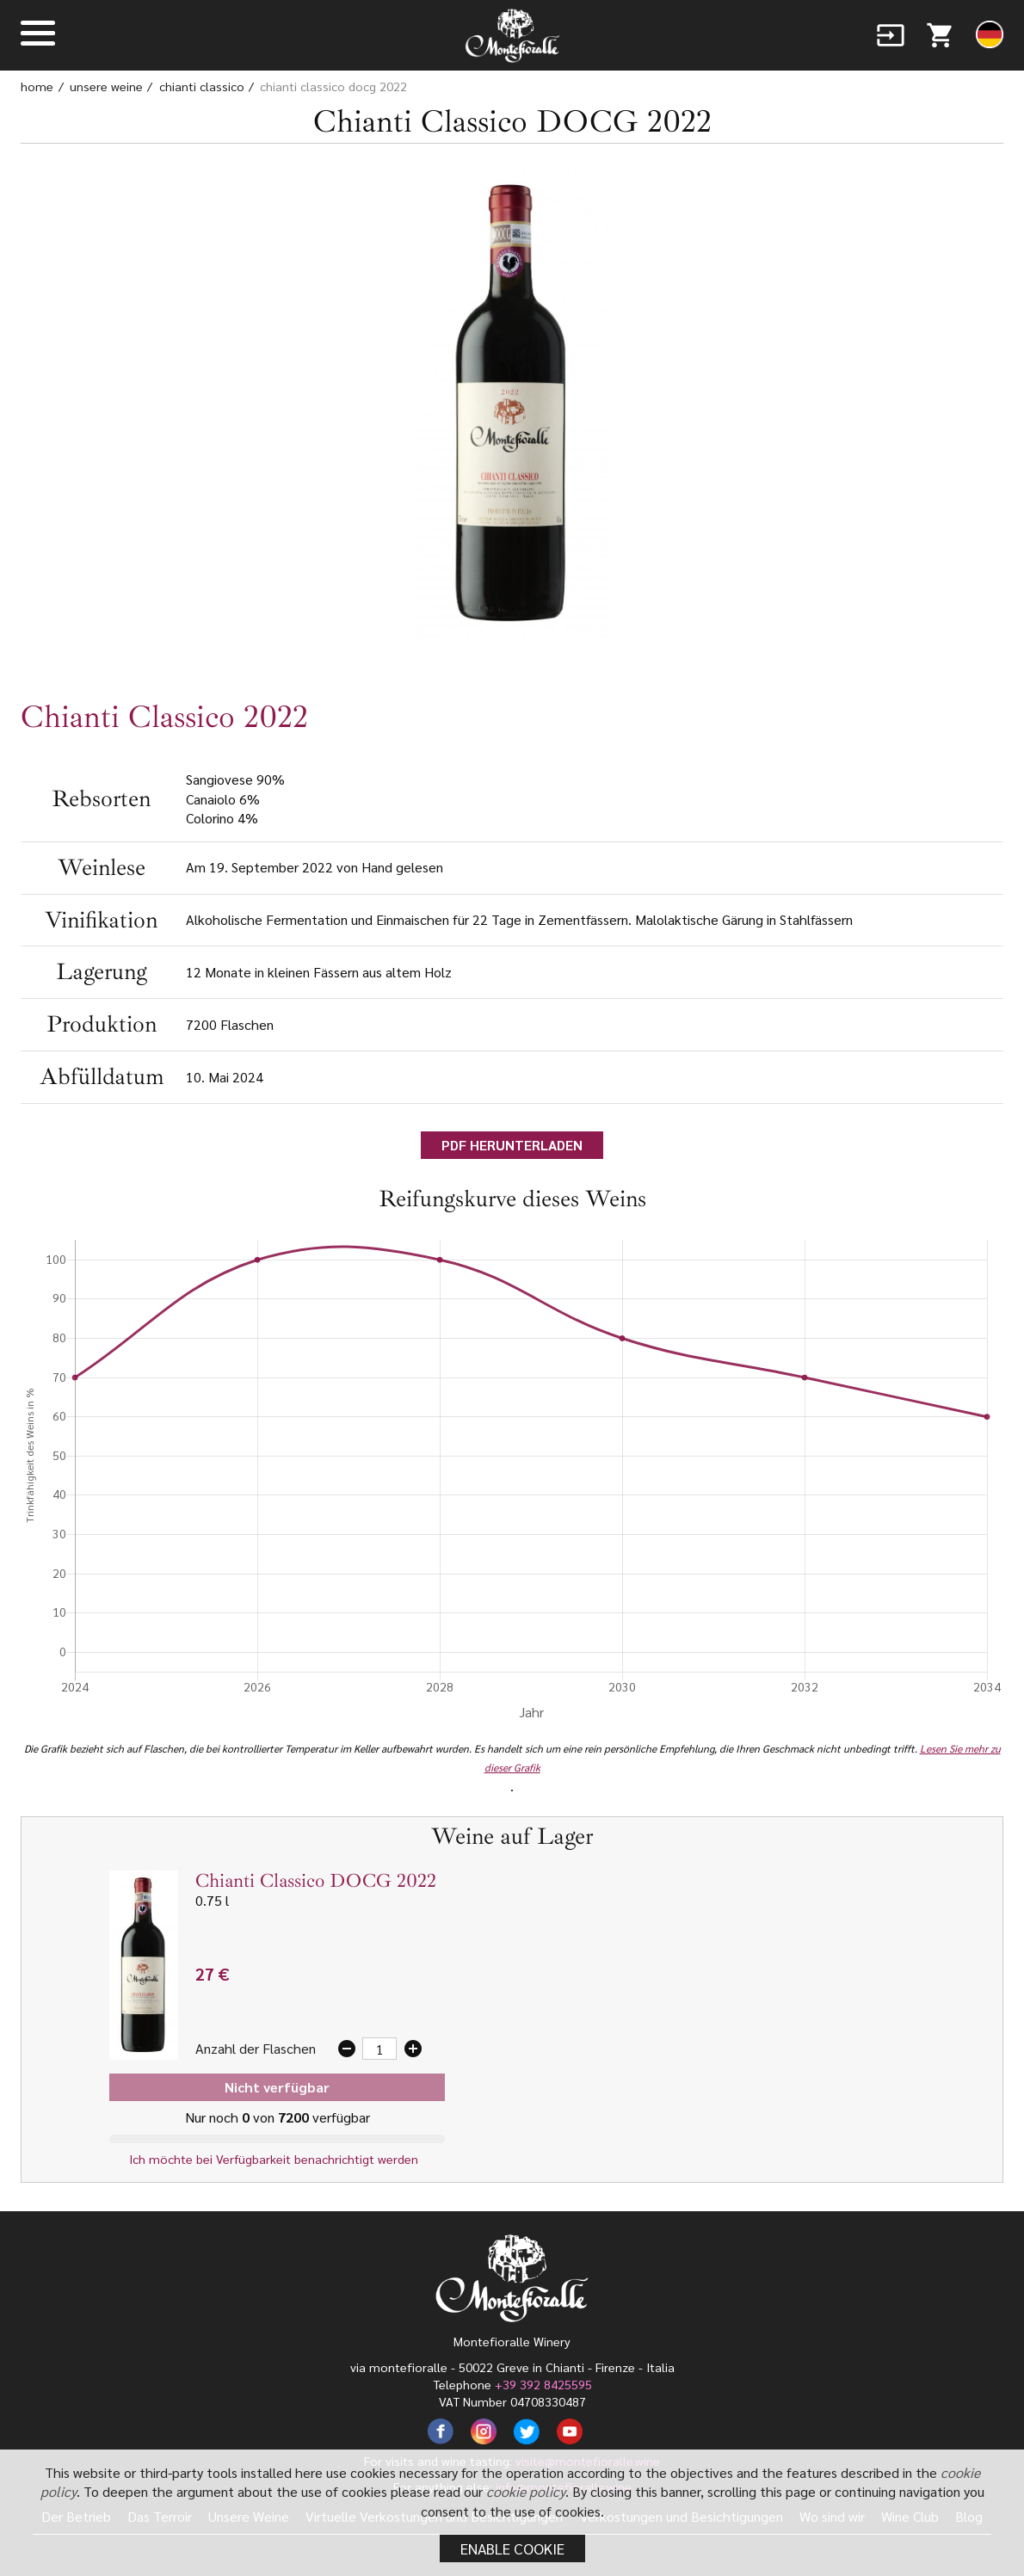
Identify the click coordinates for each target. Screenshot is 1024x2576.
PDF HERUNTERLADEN (512, 1145)
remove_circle (346, 2048)
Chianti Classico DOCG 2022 (333, 86)
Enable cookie (512, 2548)
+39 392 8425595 (543, 2384)
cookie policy (525, 2491)
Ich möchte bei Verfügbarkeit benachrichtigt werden (277, 2158)
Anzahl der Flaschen (255, 2048)
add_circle (413, 2048)
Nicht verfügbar (277, 2087)
